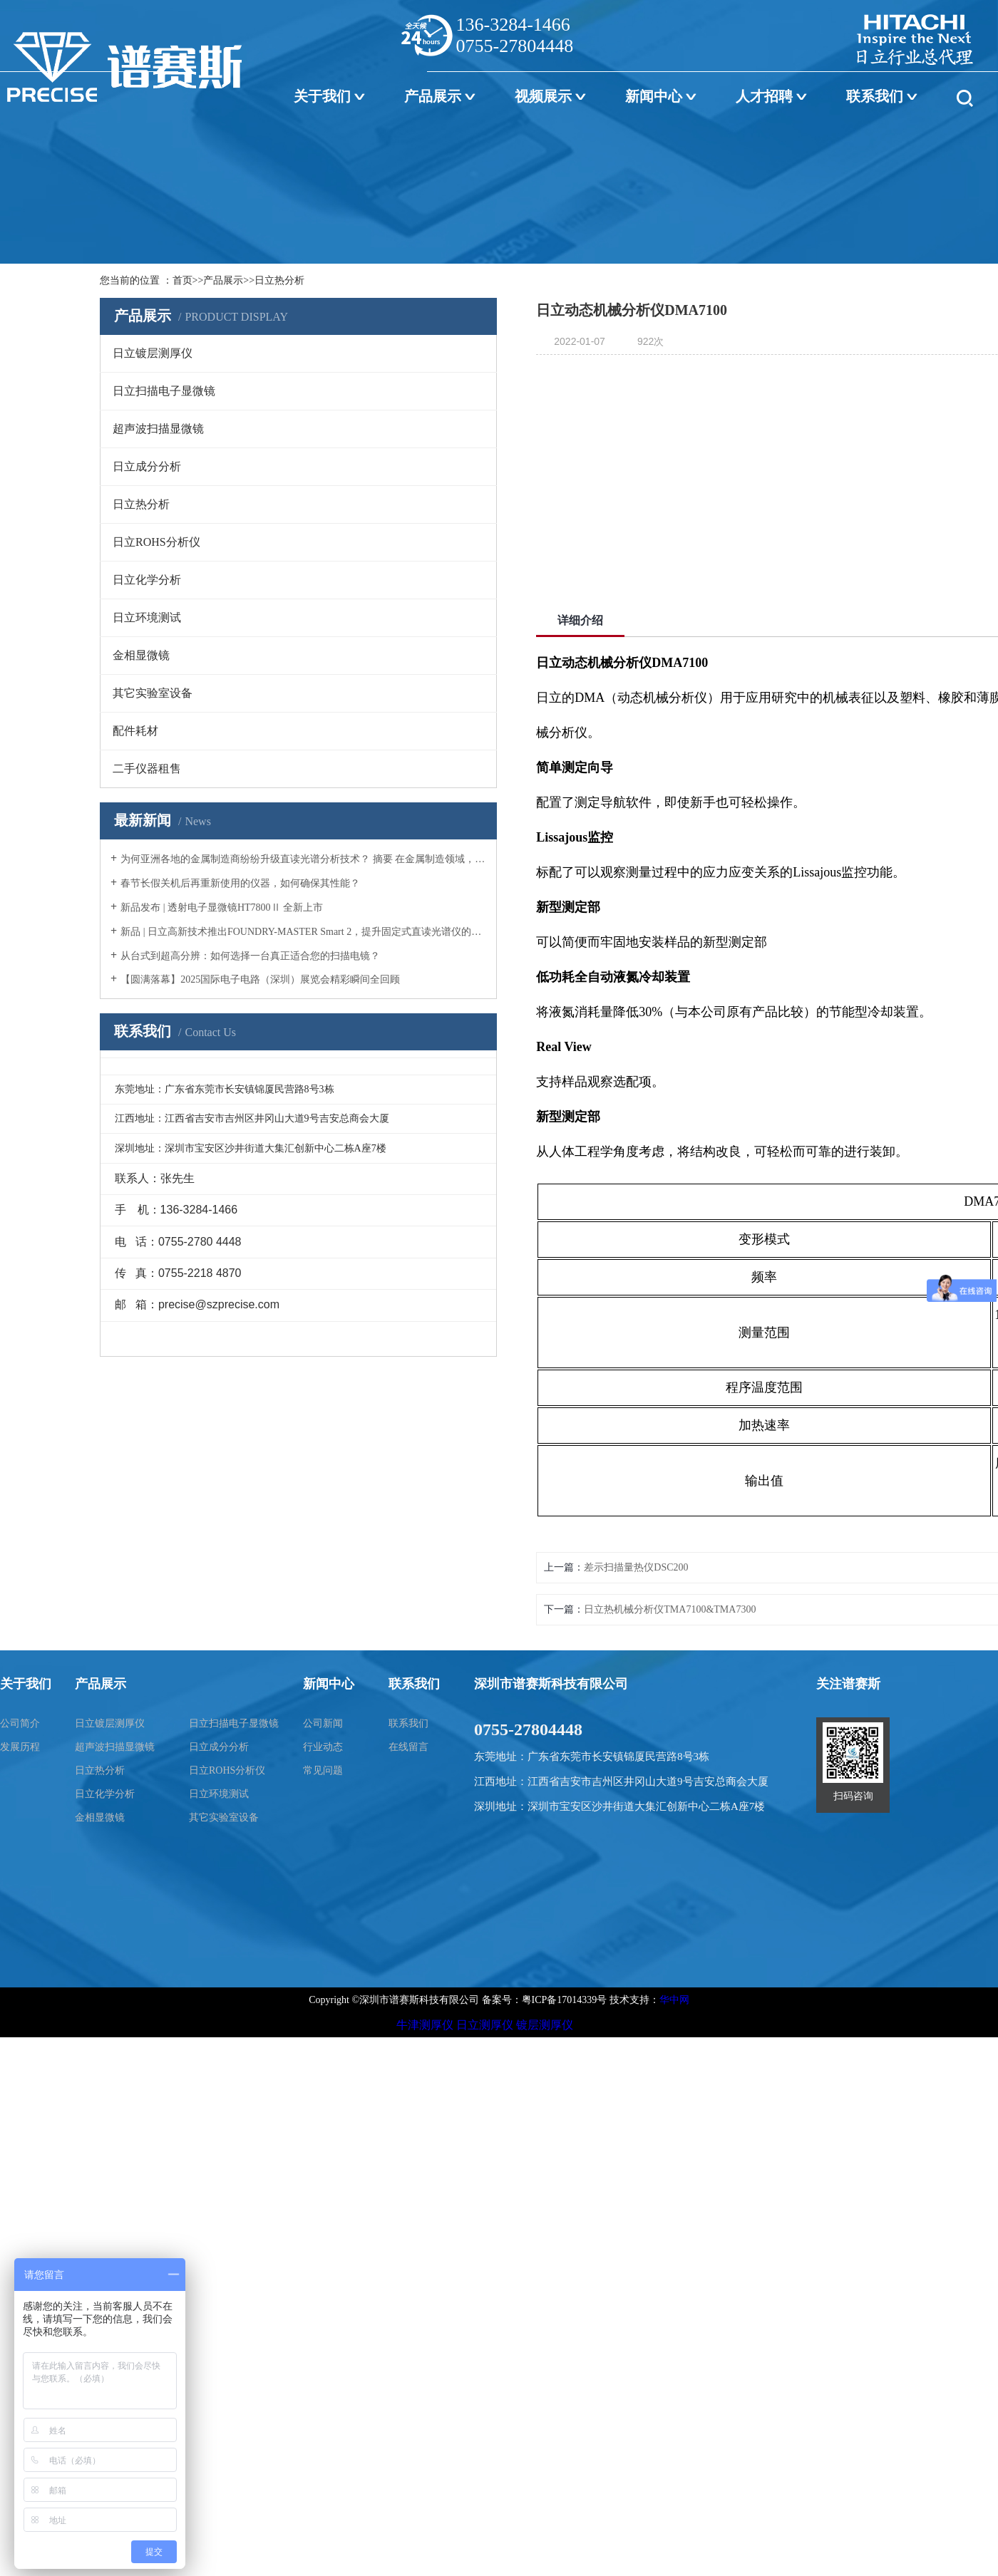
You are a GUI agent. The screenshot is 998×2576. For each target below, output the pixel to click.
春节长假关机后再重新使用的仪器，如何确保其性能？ (240, 883)
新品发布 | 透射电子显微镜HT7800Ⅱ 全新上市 (221, 907)
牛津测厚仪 (424, 2025)
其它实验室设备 (224, 1817)
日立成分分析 (219, 1747)
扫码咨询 (853, 1796)
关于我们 (322, 96)
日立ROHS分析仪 (227, 1770)
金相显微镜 (100, 1817)
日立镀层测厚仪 (110, 1723)
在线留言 (408, 1747)
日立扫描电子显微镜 (234, 1723)
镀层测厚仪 (544, 2025)
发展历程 (20, 1747)
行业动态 (323, 1747)
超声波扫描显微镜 (115, 1747)
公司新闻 (323, 1723)
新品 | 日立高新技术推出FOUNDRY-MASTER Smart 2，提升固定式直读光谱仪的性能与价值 (302, 931)
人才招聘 (764, 96)
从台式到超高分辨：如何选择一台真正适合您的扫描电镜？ (250, 956)
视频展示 (543, 96)
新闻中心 (653, 96)
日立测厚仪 (484, 2025)
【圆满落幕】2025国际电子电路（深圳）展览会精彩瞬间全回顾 (260, 979)
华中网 (674, 2000)
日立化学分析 (105, 1794)
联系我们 (874, 96)
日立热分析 (279, 280)
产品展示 (432, 96)
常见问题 (323, 1770)
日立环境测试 (219, 1794)
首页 (182, 280)
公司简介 (20, 1723)
